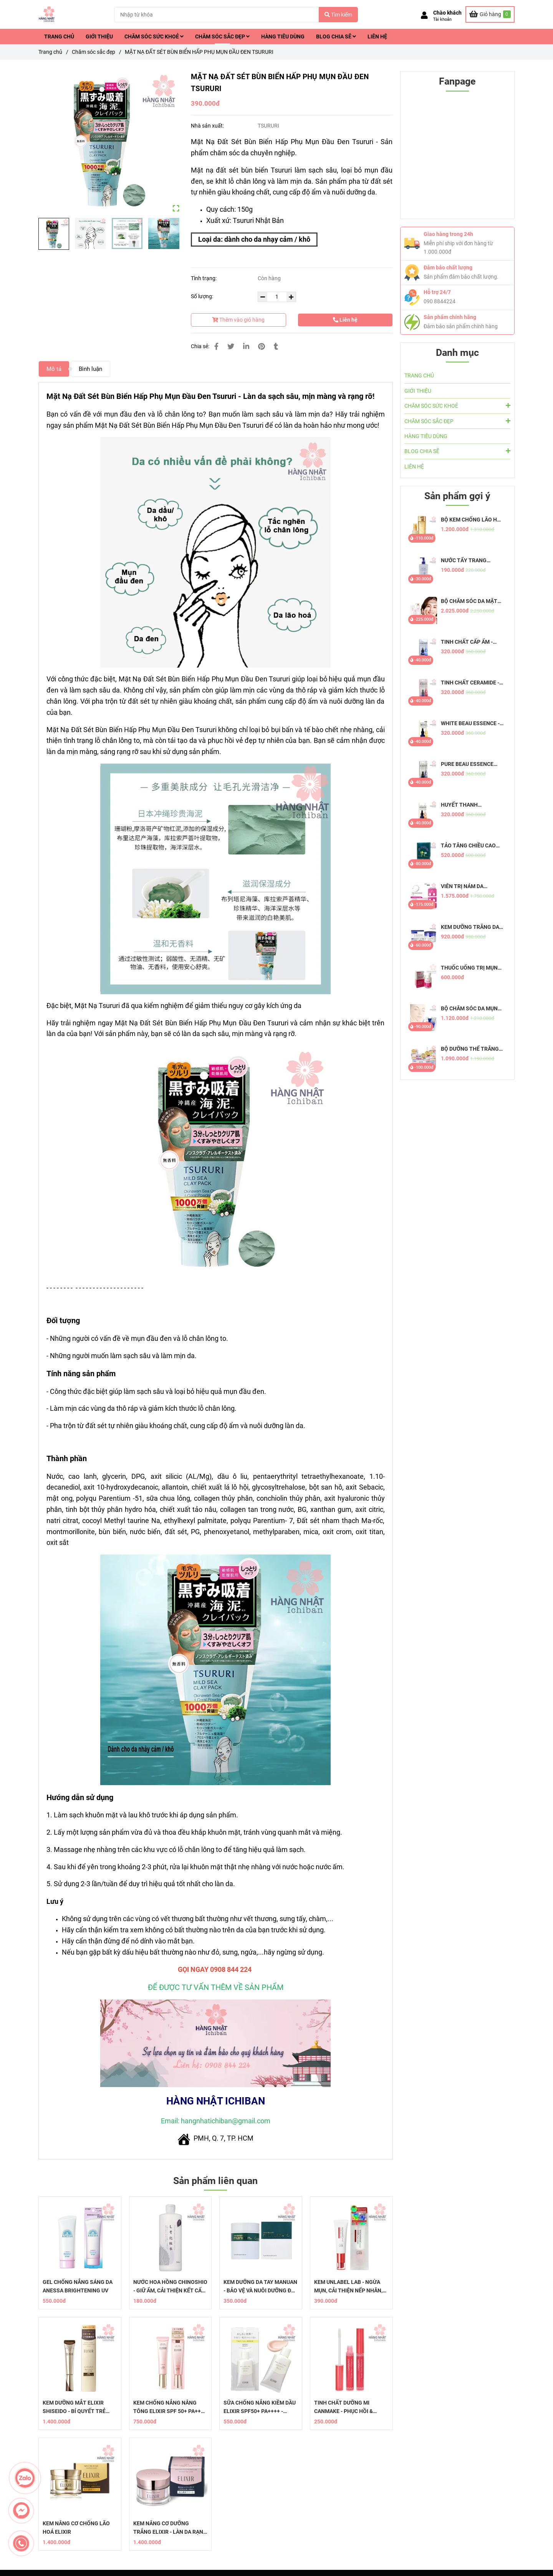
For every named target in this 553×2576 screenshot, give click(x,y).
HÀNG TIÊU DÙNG (283, 36)
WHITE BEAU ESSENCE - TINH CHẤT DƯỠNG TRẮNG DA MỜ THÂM (470, 723)
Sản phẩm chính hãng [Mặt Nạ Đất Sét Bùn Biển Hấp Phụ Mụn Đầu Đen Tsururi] (450, 317)
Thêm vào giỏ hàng (238, 320)
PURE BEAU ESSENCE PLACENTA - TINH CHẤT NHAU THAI (470, 764)
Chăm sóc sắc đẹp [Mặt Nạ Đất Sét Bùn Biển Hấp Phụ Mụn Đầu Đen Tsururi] (93, 52)
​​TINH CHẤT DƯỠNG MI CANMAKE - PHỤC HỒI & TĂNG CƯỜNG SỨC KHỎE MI (348, 2407)
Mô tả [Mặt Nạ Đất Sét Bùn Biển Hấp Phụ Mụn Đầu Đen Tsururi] (53, 368)
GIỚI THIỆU (99, 36)
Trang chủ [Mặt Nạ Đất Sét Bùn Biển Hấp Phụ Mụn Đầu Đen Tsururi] (50, 52)
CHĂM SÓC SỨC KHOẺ (154, 36)
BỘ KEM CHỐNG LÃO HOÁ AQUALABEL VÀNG (472, 520)
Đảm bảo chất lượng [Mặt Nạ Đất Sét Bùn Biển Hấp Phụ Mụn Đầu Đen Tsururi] (448, 267)
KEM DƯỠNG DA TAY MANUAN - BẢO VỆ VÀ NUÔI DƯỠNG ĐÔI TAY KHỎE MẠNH (260, 2287)
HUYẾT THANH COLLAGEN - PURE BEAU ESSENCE (471, 805)
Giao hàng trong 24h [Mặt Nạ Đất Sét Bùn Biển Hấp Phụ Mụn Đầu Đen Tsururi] (448, 234)
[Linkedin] (246, 346)
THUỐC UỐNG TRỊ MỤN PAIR (469, 968)
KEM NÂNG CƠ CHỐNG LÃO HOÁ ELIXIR (76, 2527)
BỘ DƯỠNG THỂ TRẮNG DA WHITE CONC (470, 1049)
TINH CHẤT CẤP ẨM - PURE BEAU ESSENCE (467, 642)
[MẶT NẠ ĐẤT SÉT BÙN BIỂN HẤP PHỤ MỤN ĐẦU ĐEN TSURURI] (47, 14)
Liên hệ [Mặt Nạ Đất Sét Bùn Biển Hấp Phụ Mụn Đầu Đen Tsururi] (345, 320)
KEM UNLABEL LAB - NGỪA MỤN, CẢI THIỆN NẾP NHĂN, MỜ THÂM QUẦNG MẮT (348, 2287)
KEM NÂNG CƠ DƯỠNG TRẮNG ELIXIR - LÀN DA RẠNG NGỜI (170, 2528)
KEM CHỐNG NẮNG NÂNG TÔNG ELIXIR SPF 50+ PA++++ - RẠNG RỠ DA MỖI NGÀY (170, 2407)
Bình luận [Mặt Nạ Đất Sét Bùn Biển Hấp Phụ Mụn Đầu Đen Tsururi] (90, 368)
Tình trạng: (204, 278)
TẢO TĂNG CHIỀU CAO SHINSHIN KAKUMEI (468, 845)
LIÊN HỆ (377, 36)
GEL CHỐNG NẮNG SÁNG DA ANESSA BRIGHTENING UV (78, 2286)
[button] (441, 16)
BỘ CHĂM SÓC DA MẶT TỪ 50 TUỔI (469, 601)
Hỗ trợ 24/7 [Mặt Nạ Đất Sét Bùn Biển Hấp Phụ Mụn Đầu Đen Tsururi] (437, 292)
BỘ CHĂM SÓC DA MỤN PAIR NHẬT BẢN (469, 1008)
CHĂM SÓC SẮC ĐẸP (222, 36)
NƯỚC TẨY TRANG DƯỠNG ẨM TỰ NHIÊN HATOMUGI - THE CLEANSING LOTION (468, 560)
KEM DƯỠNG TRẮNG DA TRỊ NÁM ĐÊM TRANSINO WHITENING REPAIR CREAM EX (472, 927)
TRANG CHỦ (59, 36)
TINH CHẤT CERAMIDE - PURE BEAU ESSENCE (470, 682)
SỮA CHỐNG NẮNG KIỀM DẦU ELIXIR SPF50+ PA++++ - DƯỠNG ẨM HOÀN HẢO (260, 2407)
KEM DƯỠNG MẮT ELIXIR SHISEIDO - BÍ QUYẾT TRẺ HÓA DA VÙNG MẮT (74, 2407)
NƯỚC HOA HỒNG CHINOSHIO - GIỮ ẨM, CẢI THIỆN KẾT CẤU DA (170, 2287)
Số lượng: (202, 296)
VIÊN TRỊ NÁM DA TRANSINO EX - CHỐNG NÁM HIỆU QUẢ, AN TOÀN (472, 886)
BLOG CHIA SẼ (336, 36)
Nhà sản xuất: (208, 126)
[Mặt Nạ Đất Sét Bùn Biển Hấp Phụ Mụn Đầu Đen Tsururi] (490, 14)
